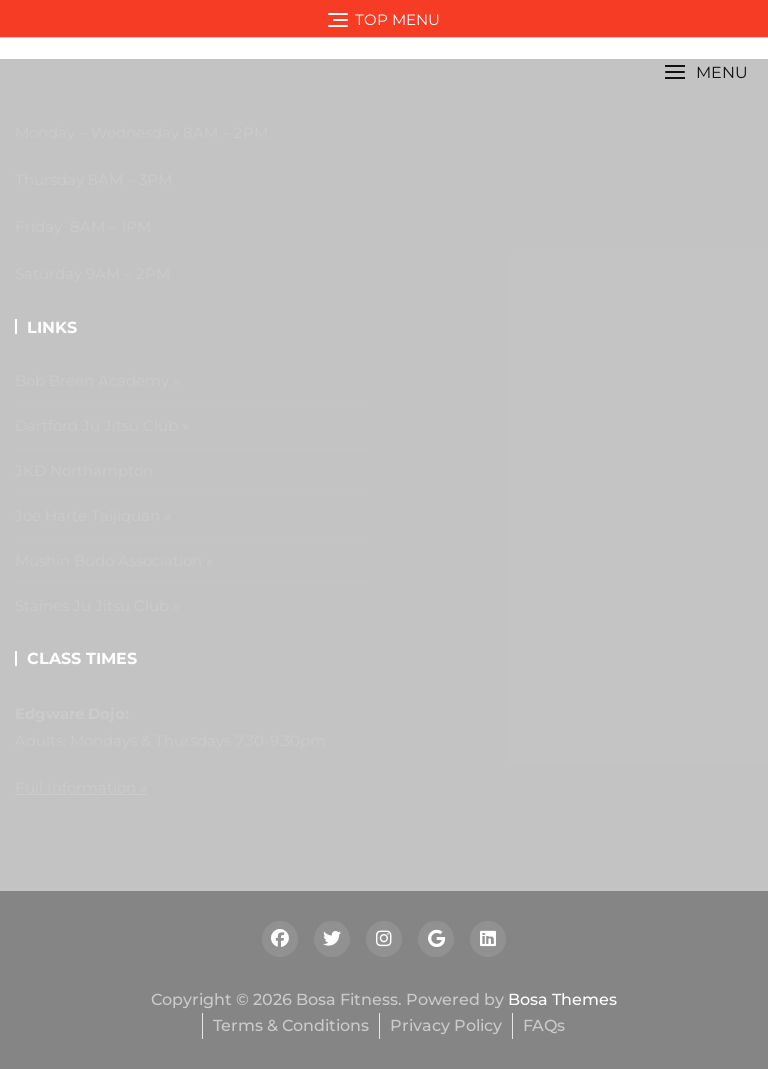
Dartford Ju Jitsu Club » (102, 425)
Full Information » (81, 787)
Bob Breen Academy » (97, 380)
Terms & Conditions (291, 1025)
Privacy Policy (446, 1025)
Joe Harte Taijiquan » (93, 515)
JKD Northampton (84, 470)
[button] (706, 72)
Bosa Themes (562, 999)
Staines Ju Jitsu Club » (97, 605)
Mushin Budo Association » (114, 560)
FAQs (544, 1025)
